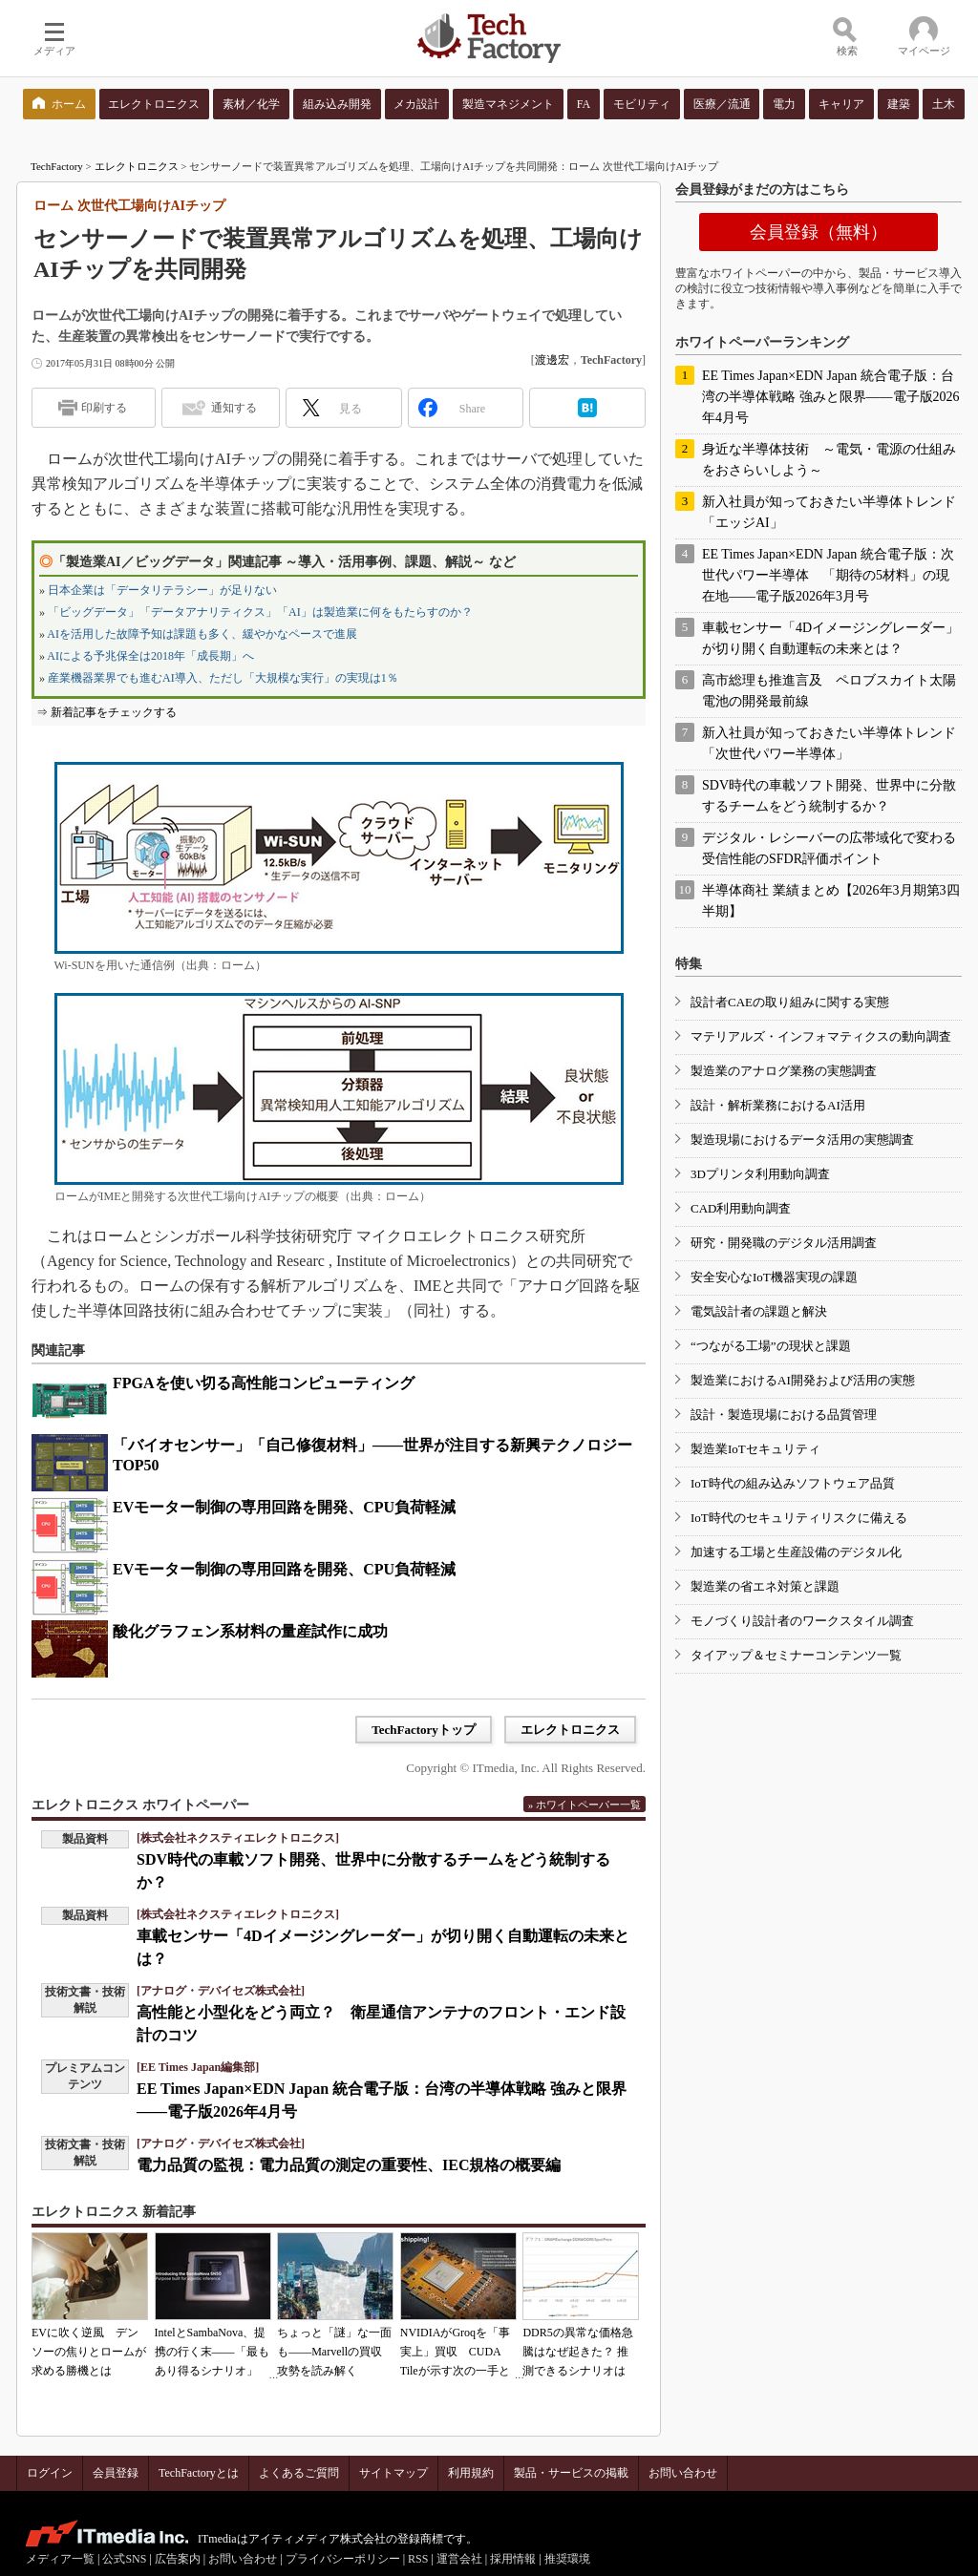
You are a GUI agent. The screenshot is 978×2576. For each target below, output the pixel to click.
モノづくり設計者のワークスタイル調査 (802, 1621)
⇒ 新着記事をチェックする (106, 712)
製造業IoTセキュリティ (755, 1449)
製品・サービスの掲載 (571, 2473)
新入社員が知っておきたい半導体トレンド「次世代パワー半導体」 (829, 743)
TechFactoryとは (199, 2473)
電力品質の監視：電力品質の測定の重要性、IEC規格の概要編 (349, 2165)
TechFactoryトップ (424, 1729)
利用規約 (471, 2473)
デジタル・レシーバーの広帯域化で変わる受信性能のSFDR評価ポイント (829, 848)
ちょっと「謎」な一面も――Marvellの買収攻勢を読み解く (334, 2351)
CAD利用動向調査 (741, 1208)
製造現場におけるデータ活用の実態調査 (802, 1139)
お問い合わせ (682, 2473)
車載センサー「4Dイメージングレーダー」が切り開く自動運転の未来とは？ (830, 638)
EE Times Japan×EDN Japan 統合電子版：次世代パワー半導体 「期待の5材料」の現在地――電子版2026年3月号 (828, 575)
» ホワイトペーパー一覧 (584, 1804)
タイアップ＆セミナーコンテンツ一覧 (796, 1655)
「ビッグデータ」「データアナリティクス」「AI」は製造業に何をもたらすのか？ (260, 612)
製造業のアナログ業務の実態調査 (784, 1071)
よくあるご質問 (299, 2473)
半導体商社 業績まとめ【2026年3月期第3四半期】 (831, 900)
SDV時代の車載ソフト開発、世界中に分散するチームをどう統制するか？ (829, 795)
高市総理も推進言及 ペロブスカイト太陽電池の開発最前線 (829, 690)
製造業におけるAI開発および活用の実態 (803, 1380)
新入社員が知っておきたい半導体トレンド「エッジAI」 (829, 512)
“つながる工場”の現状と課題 (771, 1346)
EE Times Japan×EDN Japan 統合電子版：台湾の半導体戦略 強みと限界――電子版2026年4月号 (831, 397)
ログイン (50, 2473)
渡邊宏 (552, 360)
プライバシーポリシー (343, 2558)
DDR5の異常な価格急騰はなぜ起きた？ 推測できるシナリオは (577, 2351)
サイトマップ (393, 2473)
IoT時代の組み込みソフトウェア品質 (793, 1483)
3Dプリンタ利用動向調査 (760, 1174)
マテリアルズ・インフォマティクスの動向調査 (821, 1036)
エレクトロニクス (137, 166)
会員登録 (115, 2473)
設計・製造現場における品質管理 (784, 1414)
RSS (418, 2558)
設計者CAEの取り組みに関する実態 (790, 1002)
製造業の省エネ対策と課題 (765, 1586)
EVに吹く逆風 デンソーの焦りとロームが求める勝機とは (89, 2351)
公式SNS (124, 2558)
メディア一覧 (60, 2558)
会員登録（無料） (818, 232)
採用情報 (513, 2558)
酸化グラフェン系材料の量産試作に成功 (250, 1631)
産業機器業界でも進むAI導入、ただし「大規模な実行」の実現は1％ (223, 678)
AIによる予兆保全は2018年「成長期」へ (150, 656)
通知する (234, 407)
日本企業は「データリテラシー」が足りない (162, 590)
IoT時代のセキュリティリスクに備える (799, 1517)
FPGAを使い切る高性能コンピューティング (264, 1383)
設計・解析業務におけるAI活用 (778, 1105)
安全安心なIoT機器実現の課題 (774, 1277)
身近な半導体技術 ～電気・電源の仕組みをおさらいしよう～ (829, 459)
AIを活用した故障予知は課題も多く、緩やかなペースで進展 (202, 634)
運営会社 (459, 2558)
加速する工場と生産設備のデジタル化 (796, 1552)
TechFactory (57, 166)
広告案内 (178, 2558)
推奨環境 (567, 2558)
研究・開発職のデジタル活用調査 (784, 1242)
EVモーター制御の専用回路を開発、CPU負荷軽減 (284, 1507)
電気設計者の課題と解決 (759, 1311)
